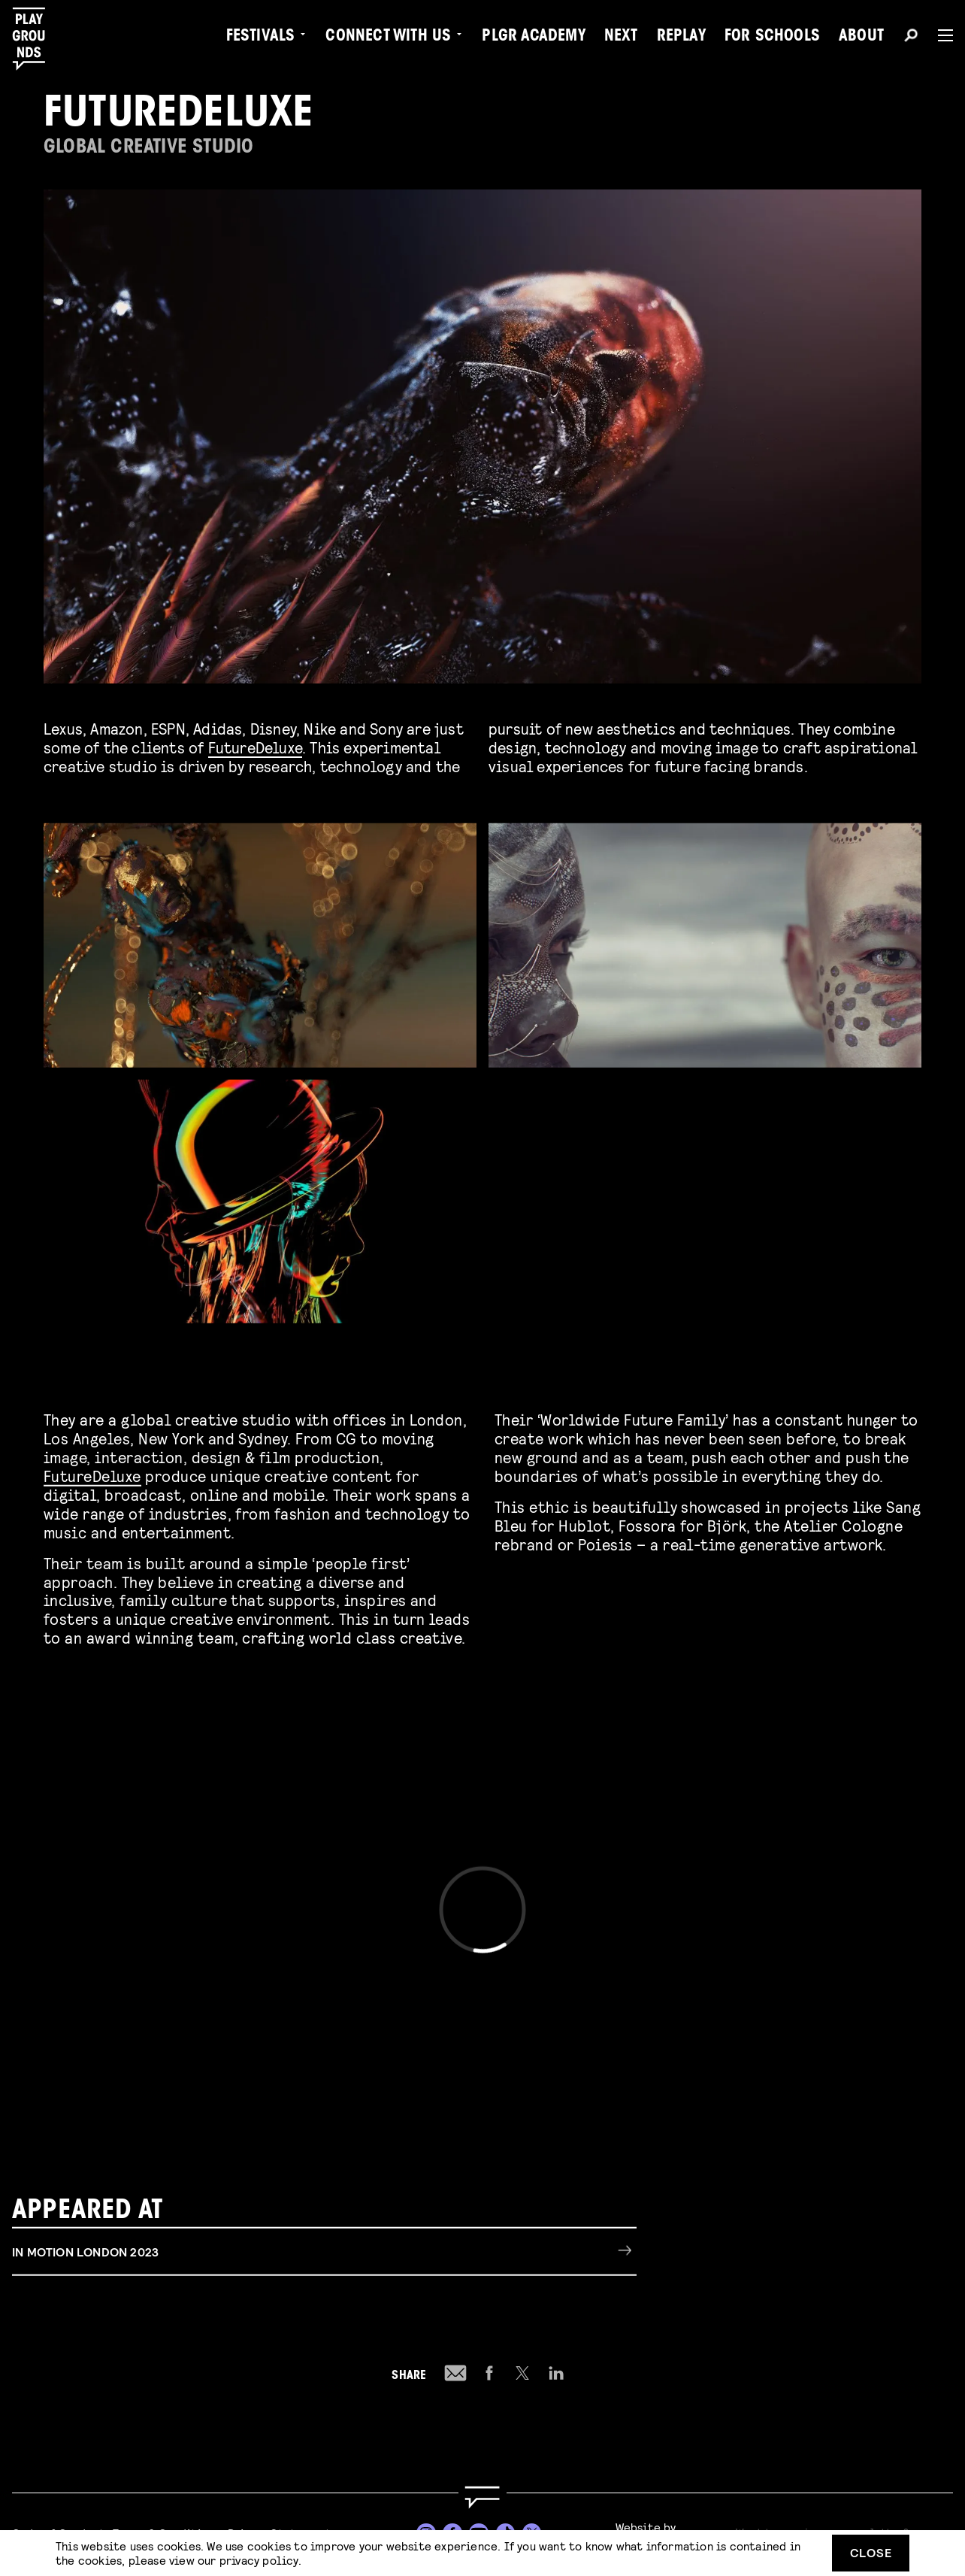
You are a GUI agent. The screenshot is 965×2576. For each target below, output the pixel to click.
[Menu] (939, 35)
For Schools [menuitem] (772, 37)
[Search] (911, 37)
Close (871, 2552)
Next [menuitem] (621, 37)
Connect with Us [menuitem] (388, 37)
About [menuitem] (861, 37)
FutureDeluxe (255, 747)
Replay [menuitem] (681, 37)
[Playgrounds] (36, 39)
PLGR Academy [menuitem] (533, 37)
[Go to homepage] (482, 2497)
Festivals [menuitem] (260, 37)
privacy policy (258, 2560)
